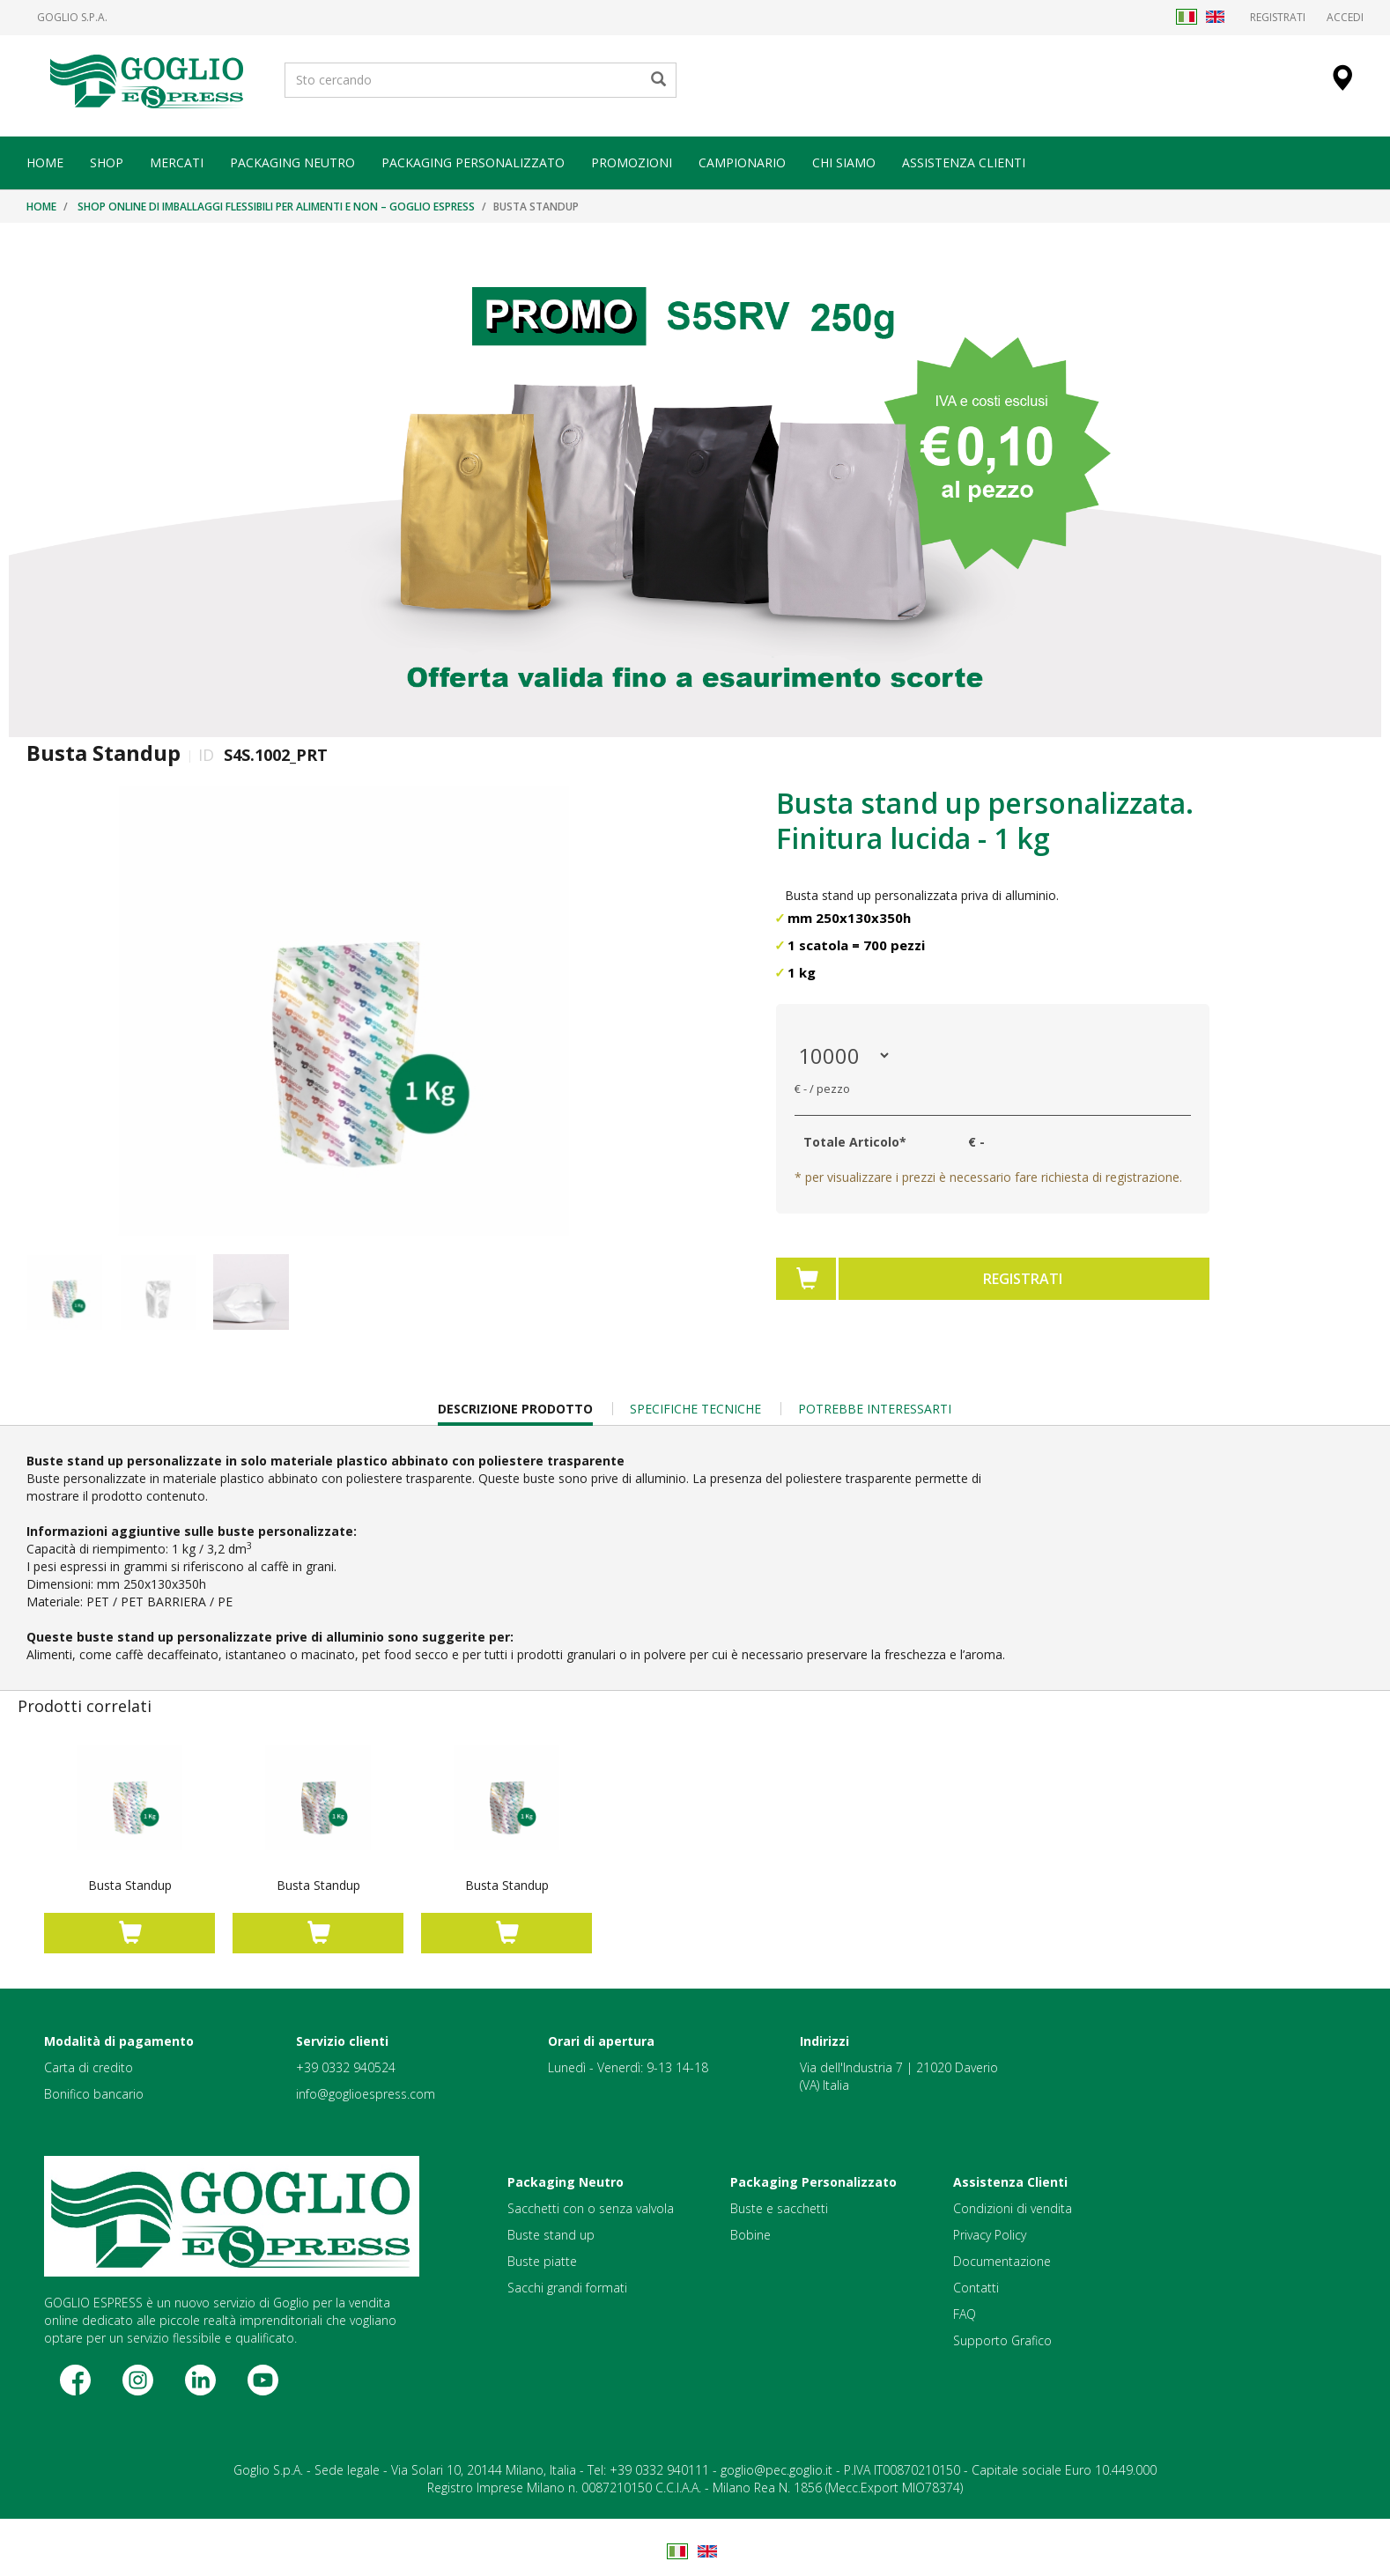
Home (41, 206)
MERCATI (176, 162)
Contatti (976, 2287)
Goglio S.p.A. (72, 18)
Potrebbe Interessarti (874, 1408)
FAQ (964, 2314)
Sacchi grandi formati (567, 2287)
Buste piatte (542, 2261)
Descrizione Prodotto (515, 1413)
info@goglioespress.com (365, 2093)
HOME (44, 162)
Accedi (1345, 17)
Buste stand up (551, 2234)
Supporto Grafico (1002, 2340)
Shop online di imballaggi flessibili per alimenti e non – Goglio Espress (276, 206)
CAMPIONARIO (742, 162)
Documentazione (1002, 2261)
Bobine (750, 2234)
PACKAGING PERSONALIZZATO (473, 162)
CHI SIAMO (844, 162)
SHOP (106, 162)
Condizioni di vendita (1012, 2208)
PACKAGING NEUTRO (292, 162)
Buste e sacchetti (779, 2208)
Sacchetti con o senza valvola (590, 2208)
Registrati (1277, 17)
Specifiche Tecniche (695, 1408)
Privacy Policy (989, 2234)
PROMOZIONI (631, 162)
